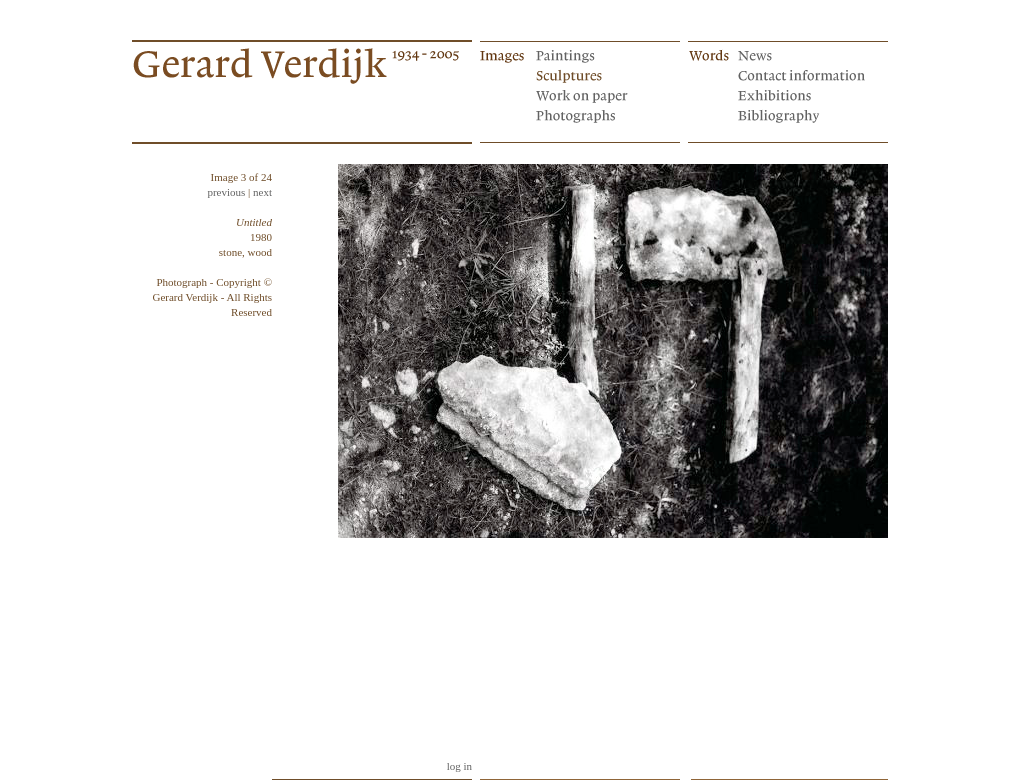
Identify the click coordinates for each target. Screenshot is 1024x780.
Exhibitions (803, 94)
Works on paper (601, 94)
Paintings (601, 54)
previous (226, 192)
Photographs (601, 114)
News (803, 54)
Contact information (803, 74)
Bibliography (803, 114)
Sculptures (601, 74)
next (262, 192)
